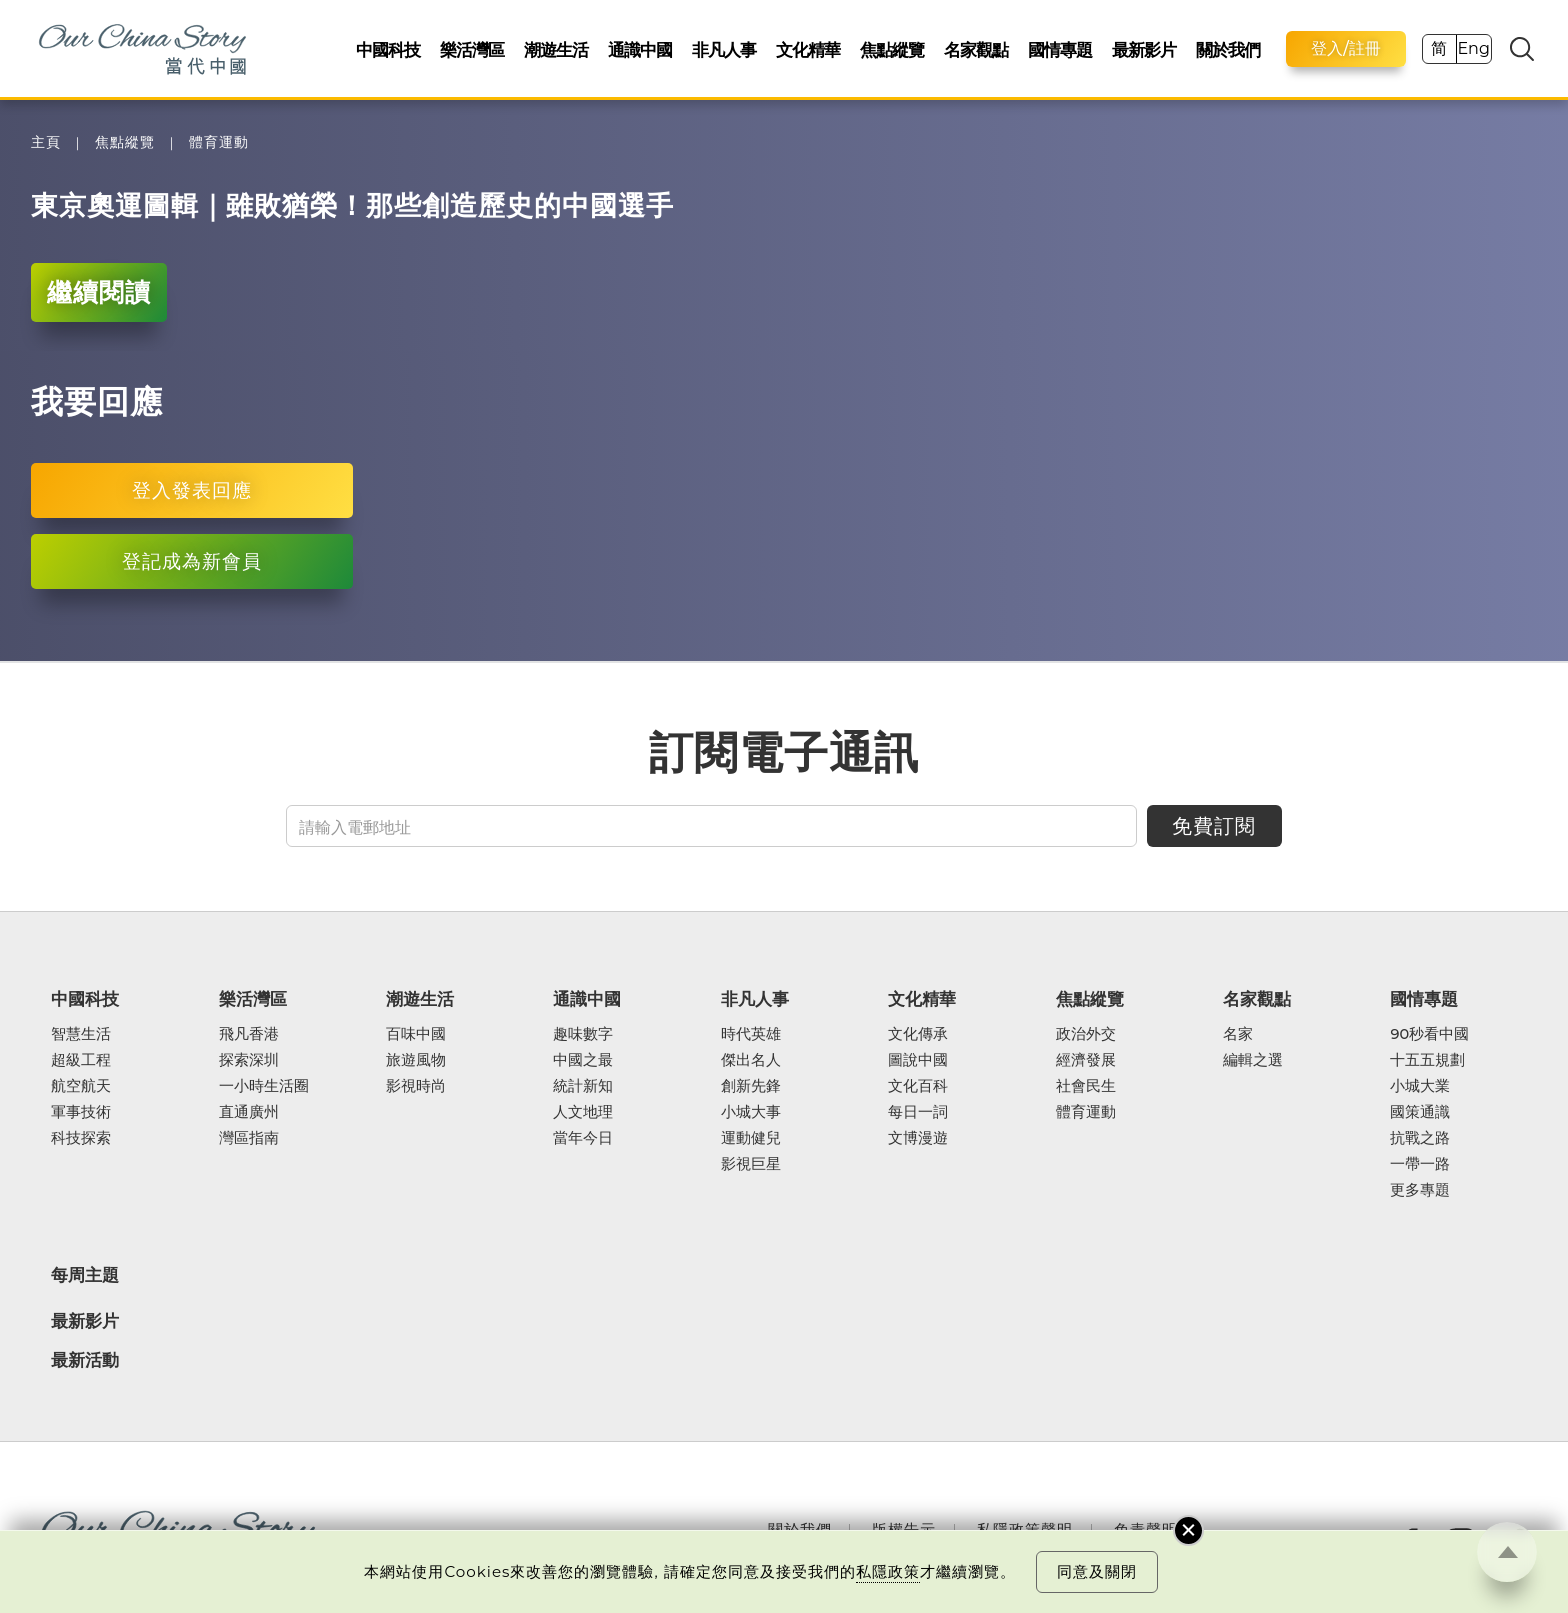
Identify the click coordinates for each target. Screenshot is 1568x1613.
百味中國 (416, 1034)
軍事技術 (81, 1112)
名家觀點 (976, 49)
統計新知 (583, 1086)
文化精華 (808, 49)
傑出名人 (751, 1060)
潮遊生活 (556, 49)
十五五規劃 (1427, 1060)
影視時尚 (416, 1086)
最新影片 (1144, 49)
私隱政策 (888, 1571)
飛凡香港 (249, 1034)
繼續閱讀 (99, 291)
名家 (1238, 1034)
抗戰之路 (1420, 1138)
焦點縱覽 (892, 49)
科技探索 (81, 1138)
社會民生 (1086, 1086)
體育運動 (219, 142)
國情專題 (1060, 49)
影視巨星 (751, 1164)
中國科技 (388, 49)
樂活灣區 (472, 49)
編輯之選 (1253, 1060)
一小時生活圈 (264, 1086)
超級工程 (81, 1060)
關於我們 (1228, 49)
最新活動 (85, 1360)
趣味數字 (583, 1034)
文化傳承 (918, 1034)
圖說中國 (918, 1060)
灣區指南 (249, 1138)
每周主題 (85, 1274)
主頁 (46, 142)
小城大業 (1420, 1086)
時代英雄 (751, 1034)
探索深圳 (249, 1060)
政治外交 (1086, 1034)
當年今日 (583, 1138)
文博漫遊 (918, 1138)
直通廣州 (249, 1112)
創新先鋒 (751, 1086)
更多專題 (1420, 1190)
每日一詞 (918, 1112)
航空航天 (81, 1086)
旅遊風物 (416, 1060)
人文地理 (583, 1112)
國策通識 (1420, 1112)
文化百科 (918, 1086)
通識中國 (640, 49)
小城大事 (751, 1112)
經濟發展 (1086, 1060)
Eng (1473, 48)
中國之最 (583, 1060)
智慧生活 (81, 1034)
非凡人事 (724, 49)
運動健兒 (751, 1138)
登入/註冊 (1346, 48)
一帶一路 (1420, 1164)
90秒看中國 (1429, 1034)
